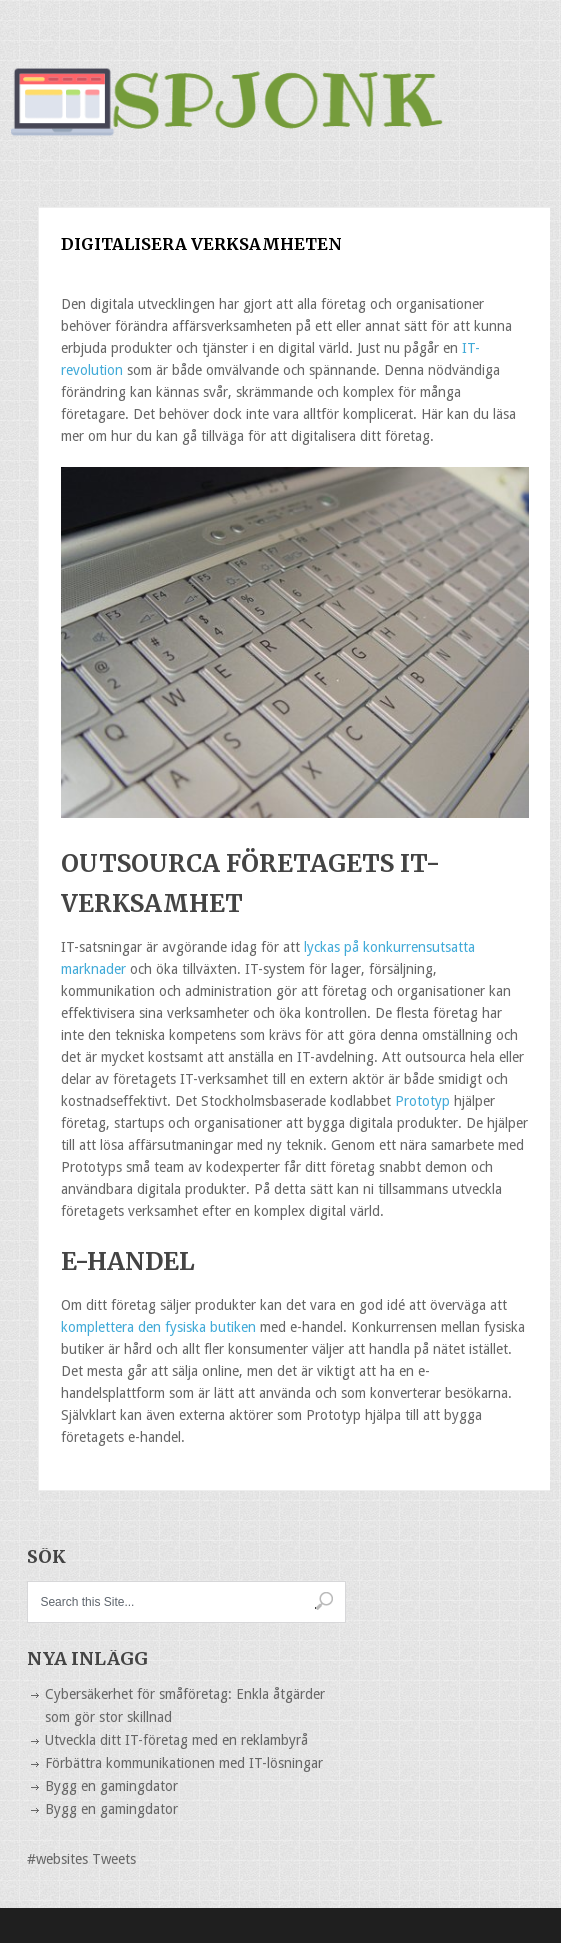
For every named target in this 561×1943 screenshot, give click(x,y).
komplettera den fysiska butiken (160, 1327)
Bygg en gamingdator (111, 1786)
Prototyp (422, 1101)
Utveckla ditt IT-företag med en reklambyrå (176, 1740)
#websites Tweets (81, 1859)
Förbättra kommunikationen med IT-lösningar (184, 1763)
